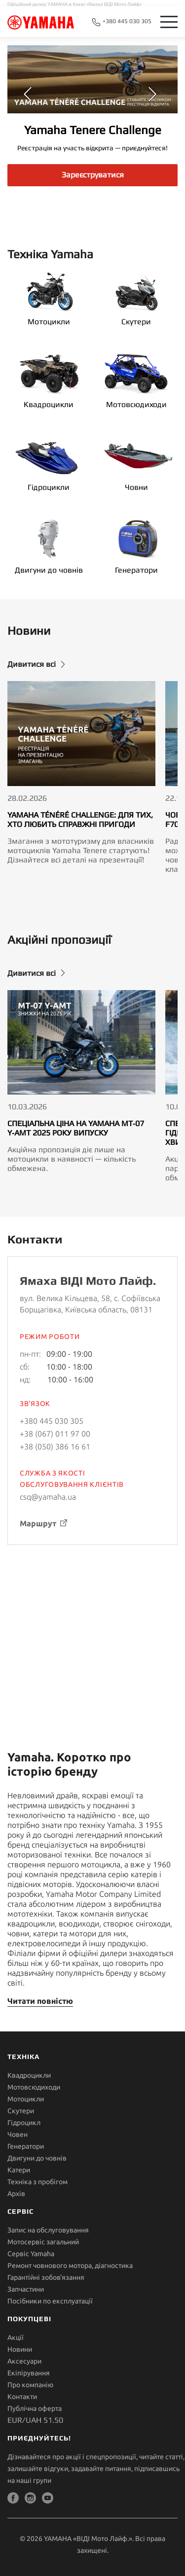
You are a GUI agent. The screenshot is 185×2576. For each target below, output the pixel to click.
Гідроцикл (23, 2123)
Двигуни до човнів (48, 545)
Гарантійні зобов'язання (45, 2277)
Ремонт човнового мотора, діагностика (70, 2265)
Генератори (136, 545)
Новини (19, 2349)
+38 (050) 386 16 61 (55, 1446)
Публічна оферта (34, 2408)
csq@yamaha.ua (48, 1496)
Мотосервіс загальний (43, 2242)
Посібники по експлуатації (50, 2301)
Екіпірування (28, 2373)
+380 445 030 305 (121, 22)
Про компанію (30, 2385)
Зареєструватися (93, 174)
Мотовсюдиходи (136, 380)
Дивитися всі (36, 664)
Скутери (136, 297)
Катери (18, 2170)
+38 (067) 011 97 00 (55, 1433)
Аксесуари (24, 2361)
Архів (16, 2194)
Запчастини (25, 2289)
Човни (136, 463)
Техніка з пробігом (37, 2182)
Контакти (22, 2397)
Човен (17, 2134)
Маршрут (38, 1523)
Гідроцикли (48, 463)
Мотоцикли (48, 297)
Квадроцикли (48, 380)
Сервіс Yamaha (30, 2254)
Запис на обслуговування (48, 2230)
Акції (15, 2337)
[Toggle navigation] (169, 22)
